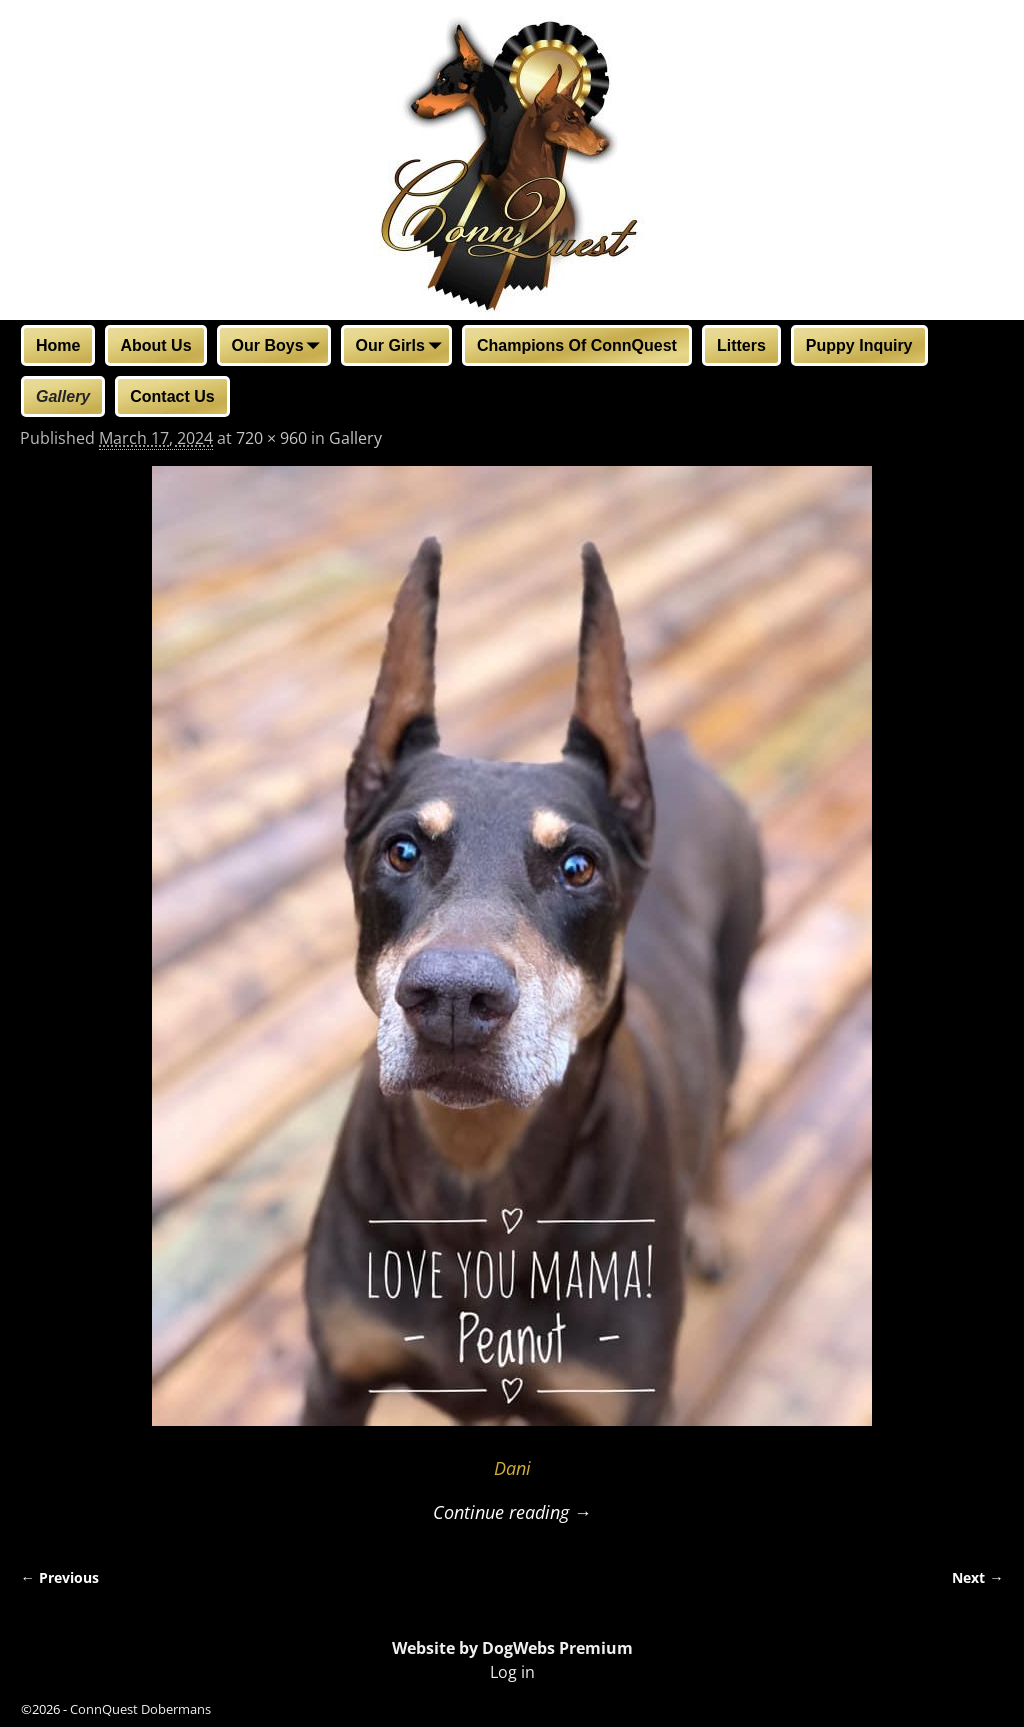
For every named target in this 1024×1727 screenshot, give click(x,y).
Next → (977, 1577)
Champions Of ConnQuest (577, 345)
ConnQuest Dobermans (140, 1709)
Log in (512, 1672)
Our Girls (402, 347)
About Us (155, 345)
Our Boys (280, 347)
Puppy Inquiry (859, 345)
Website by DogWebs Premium (512, 1648)
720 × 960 (271, 438)
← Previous (59, 1577)
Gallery (63, 396)
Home (58, 345)
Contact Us (172, 396)
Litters (741, 345)
